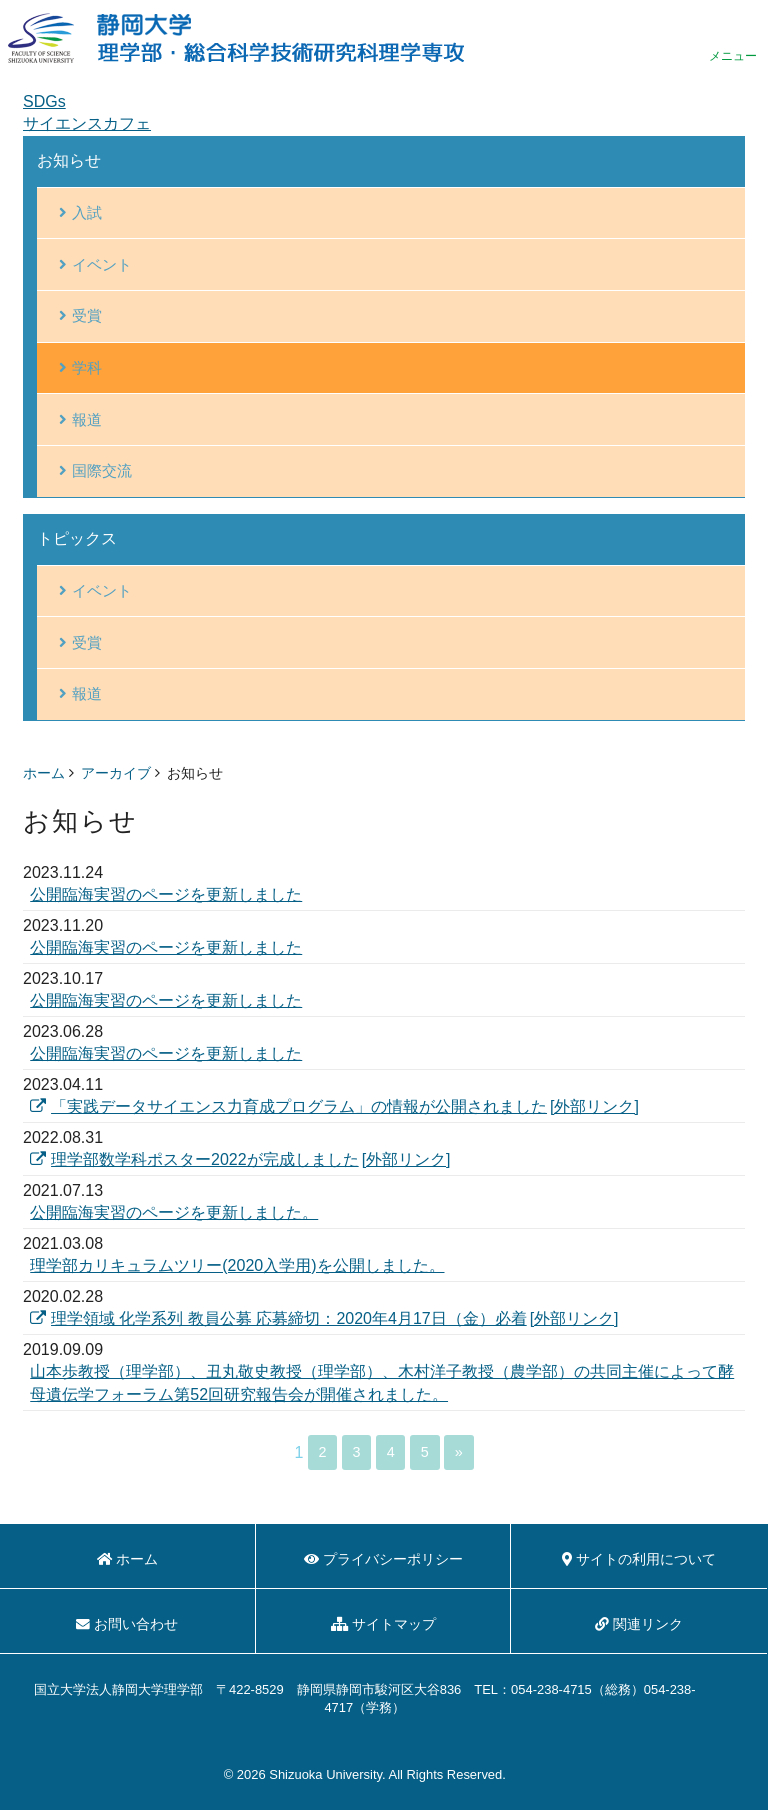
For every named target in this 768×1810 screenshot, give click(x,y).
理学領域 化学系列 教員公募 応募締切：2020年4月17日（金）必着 (278, 1318)
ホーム (44, 773)
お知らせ (69, 160)
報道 (87, 419)
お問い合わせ (127, 1624)
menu (733, 37)
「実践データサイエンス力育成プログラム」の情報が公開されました (288, 1106)
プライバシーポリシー (383, 1559)
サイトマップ (383, 1624)
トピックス (77, 538)
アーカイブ (116, 773)
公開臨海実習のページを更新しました (166, 894)
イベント (102, 264)
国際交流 (102, 470)
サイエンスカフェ (87, 123)
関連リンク (639, 1624)
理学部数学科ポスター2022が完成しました (194, 1159)
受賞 (87, 315)
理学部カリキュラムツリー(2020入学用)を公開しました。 (237, 1265)
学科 (87, 367)
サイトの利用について (639, 1559)
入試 (87, 212)
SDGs (44, 101)
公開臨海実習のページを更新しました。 (174, 1212)
